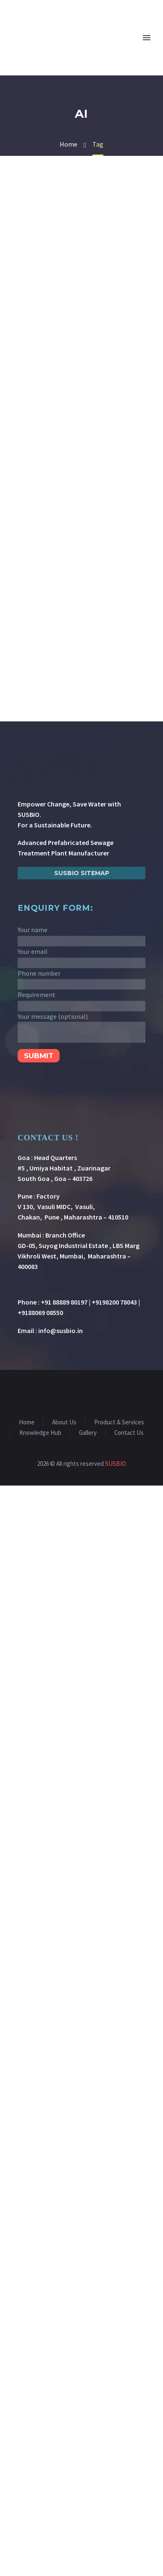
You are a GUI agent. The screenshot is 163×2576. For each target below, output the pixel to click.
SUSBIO (115, 1464)
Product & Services (119, 1422)
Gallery (88, 1433)
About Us (64, 1422)
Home (26, 1422)
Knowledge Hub (40, 1433)
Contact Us (129, 1433)
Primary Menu (146, 37)
